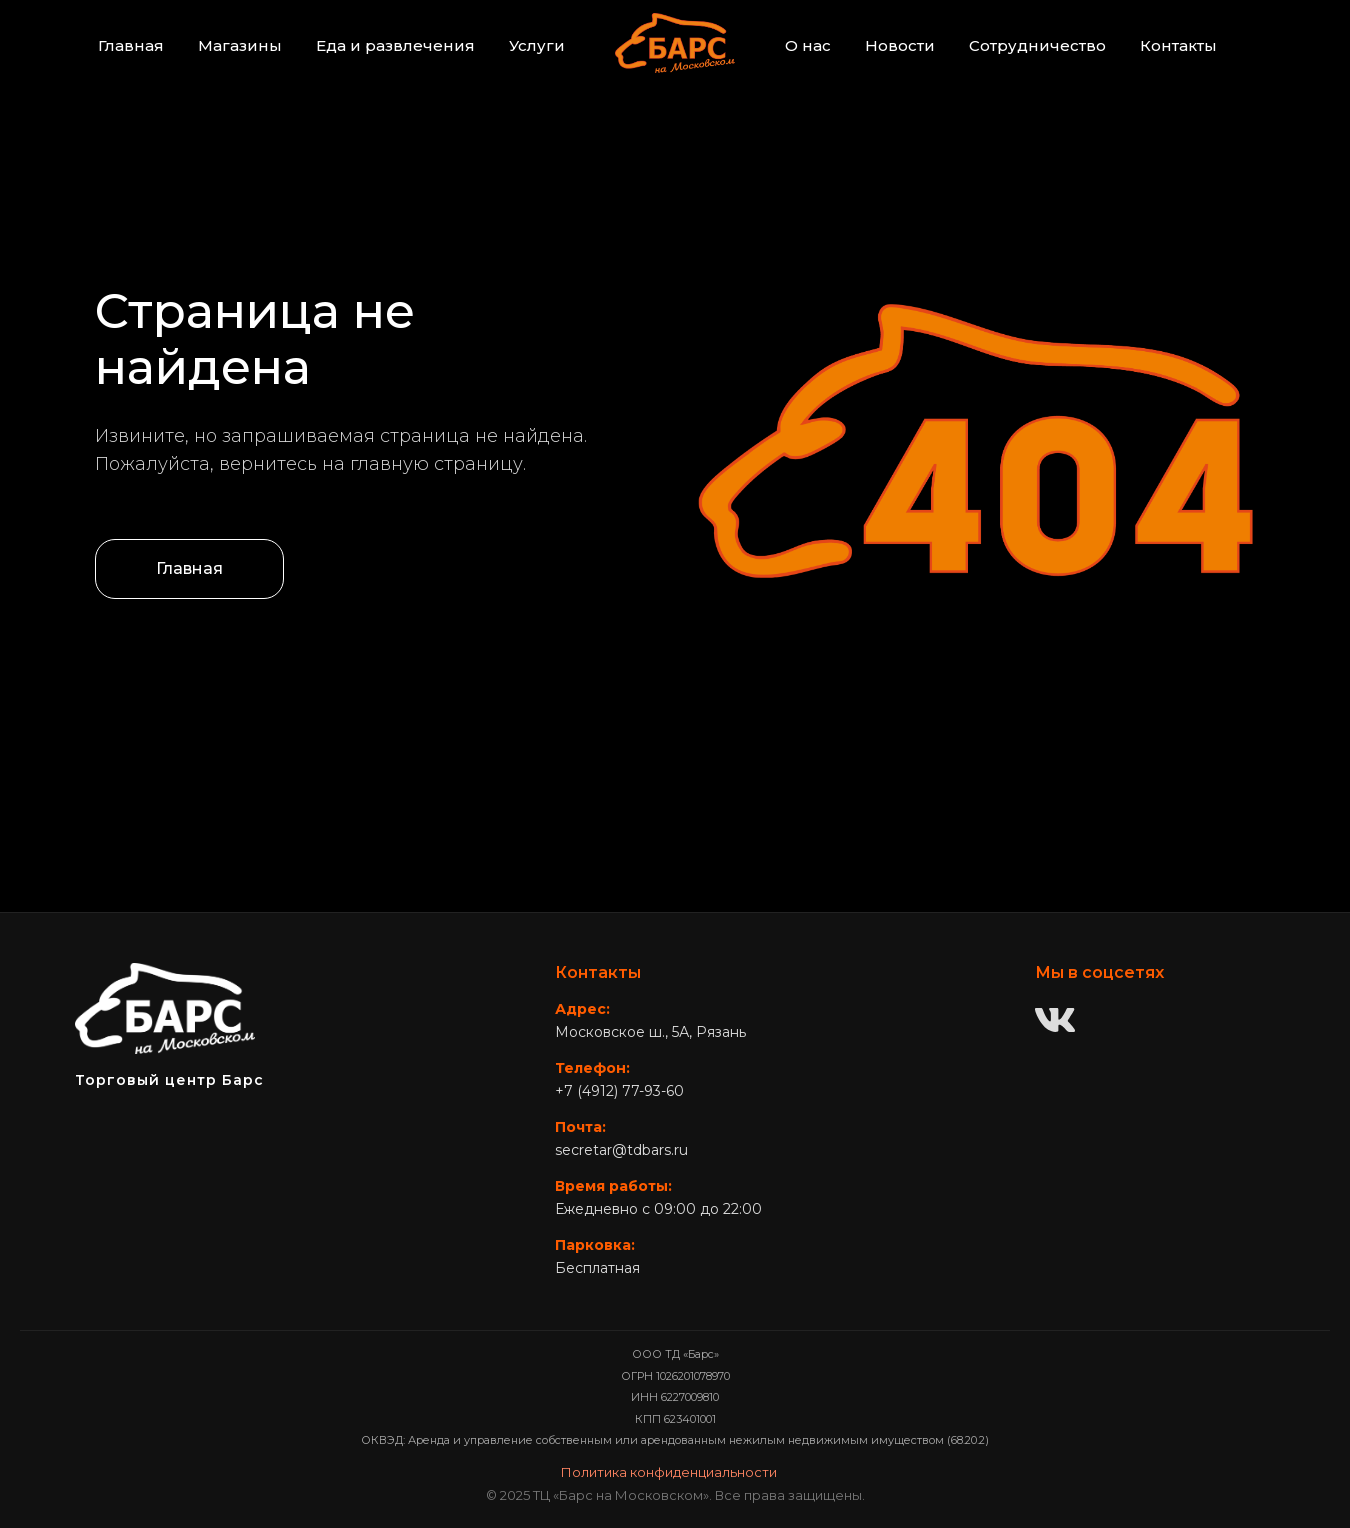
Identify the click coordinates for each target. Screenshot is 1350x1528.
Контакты (1178, 45)
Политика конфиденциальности (669, 1472)
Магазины (240, 45)
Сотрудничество (1037, 45)
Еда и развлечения (395, 45)
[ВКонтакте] (1055, 1022)
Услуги (537, 45)
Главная (131, 45)
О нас (808, 45)
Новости (900, 45)
